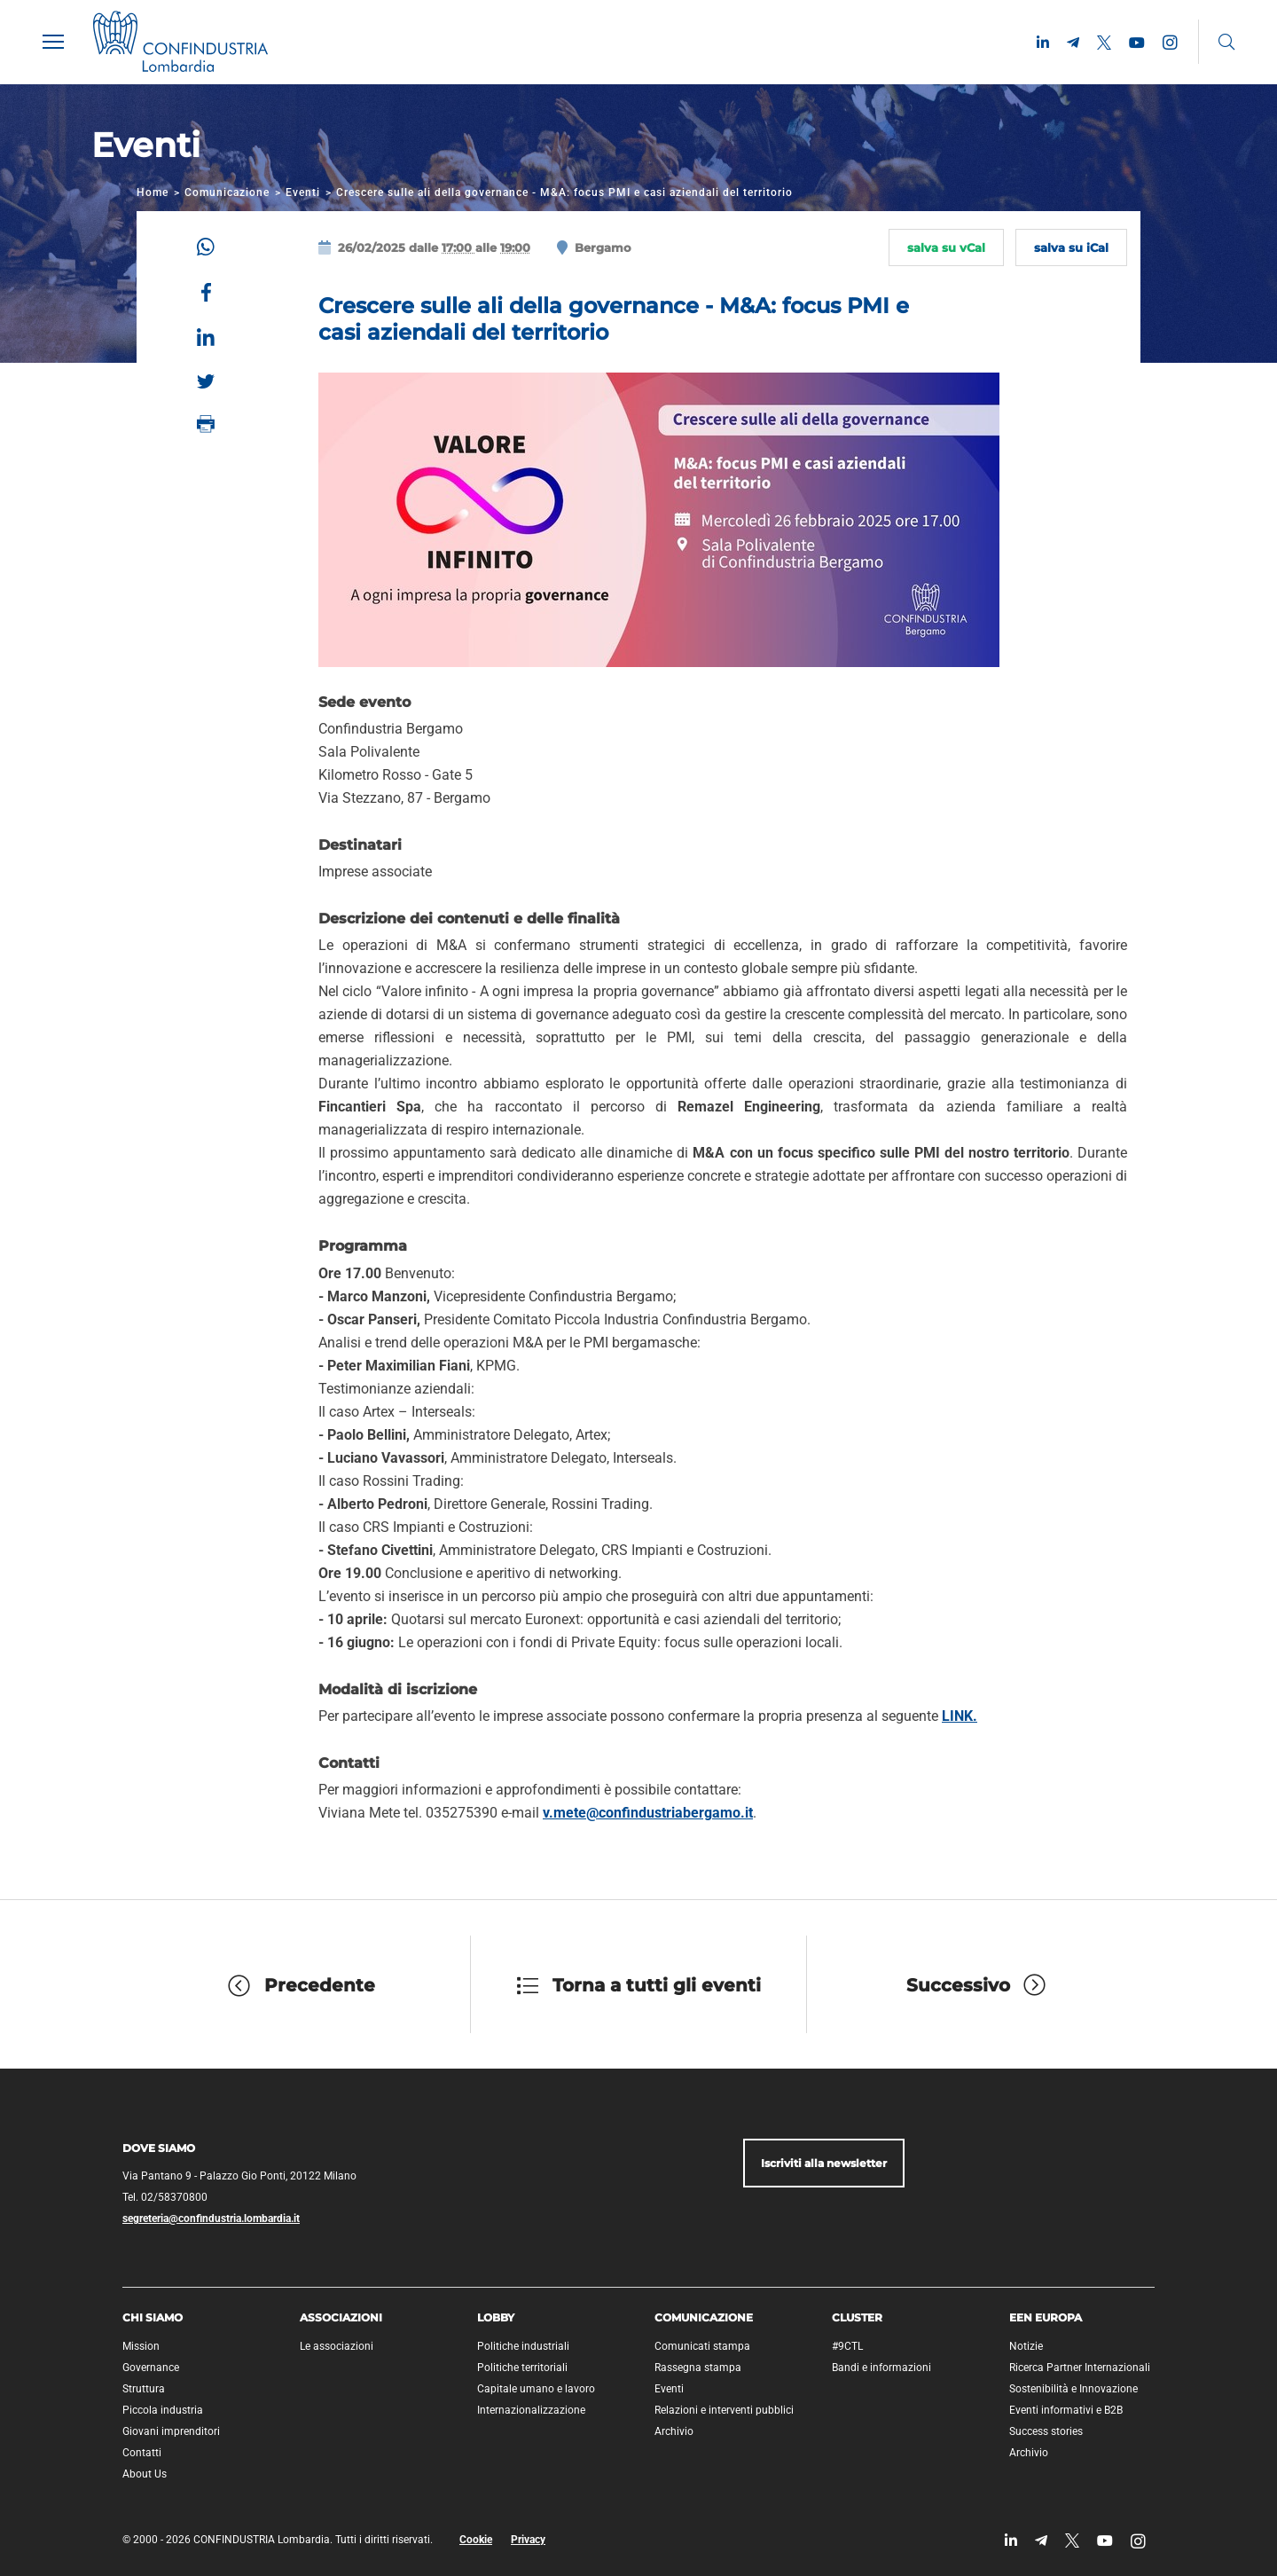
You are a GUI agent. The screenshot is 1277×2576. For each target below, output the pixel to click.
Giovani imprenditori (171, 2431)
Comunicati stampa (702, 2346)
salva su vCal (946, 247)
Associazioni (341, 2317)
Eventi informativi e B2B (1066, 2410)
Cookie (475, 2539)
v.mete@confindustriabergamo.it (648, 1812)
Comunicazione (227, 192)
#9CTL (847, 2346)
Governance (150, 2367)
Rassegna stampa (697, 2367)
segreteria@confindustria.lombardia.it (211, 2218)
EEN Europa (1045, 2317)
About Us (144, 2474)
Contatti (141, 2452)
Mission (141, 2346)
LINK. (959, 1716)
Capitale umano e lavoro (536, 2389)
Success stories (1046, 2431)
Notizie (1026, 2346)
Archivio (673, 2431)
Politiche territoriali (522, 2367)
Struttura (143, 2389)
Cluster (857, 2317)
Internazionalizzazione (531, 2410)
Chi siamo (152, 2317)
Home (152, 192)
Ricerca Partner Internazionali (1079, 2367)
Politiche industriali (523, 2346)
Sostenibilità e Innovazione (1073, 2389)
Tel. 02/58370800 (165, 2197)
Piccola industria (162, 2410)
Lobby (495, 2317)
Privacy (528, 2539)
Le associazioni (336, 2346)
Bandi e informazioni (881, 2367)
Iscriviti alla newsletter (824, 2163)
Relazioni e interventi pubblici (724, 2410)
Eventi (303, 192)
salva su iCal (1071, 247)
